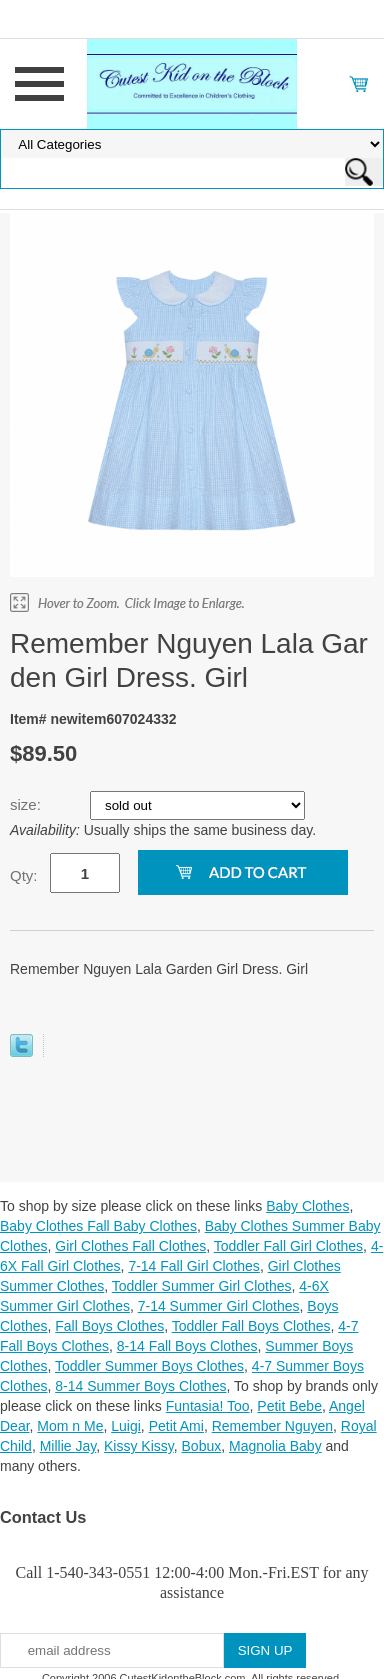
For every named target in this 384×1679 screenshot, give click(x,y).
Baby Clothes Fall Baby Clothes (98, 1226)
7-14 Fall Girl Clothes (194, 1266)
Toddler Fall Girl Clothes (288, 1246)
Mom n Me (70, 1426)
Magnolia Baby (275, 1446)
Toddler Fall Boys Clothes (251, 1326)
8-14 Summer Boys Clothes (140, 1386)
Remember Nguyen (272, 1426)
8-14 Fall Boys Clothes (187, 1346)
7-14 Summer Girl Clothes (219, 1306)
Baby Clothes (307, 1206)
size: (27, 804)
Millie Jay (68, 1446)
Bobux (202, 1446)
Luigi (126, 1426)
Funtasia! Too (208, 1406)
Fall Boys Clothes (109, 1326)
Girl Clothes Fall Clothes (130, 1246)
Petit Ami (176, 1426)
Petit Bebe (289, 1406)
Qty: (24, 875)
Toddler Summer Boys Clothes (149, 1366)
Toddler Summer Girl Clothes (202, 1286)
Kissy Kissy (139, 1446)
